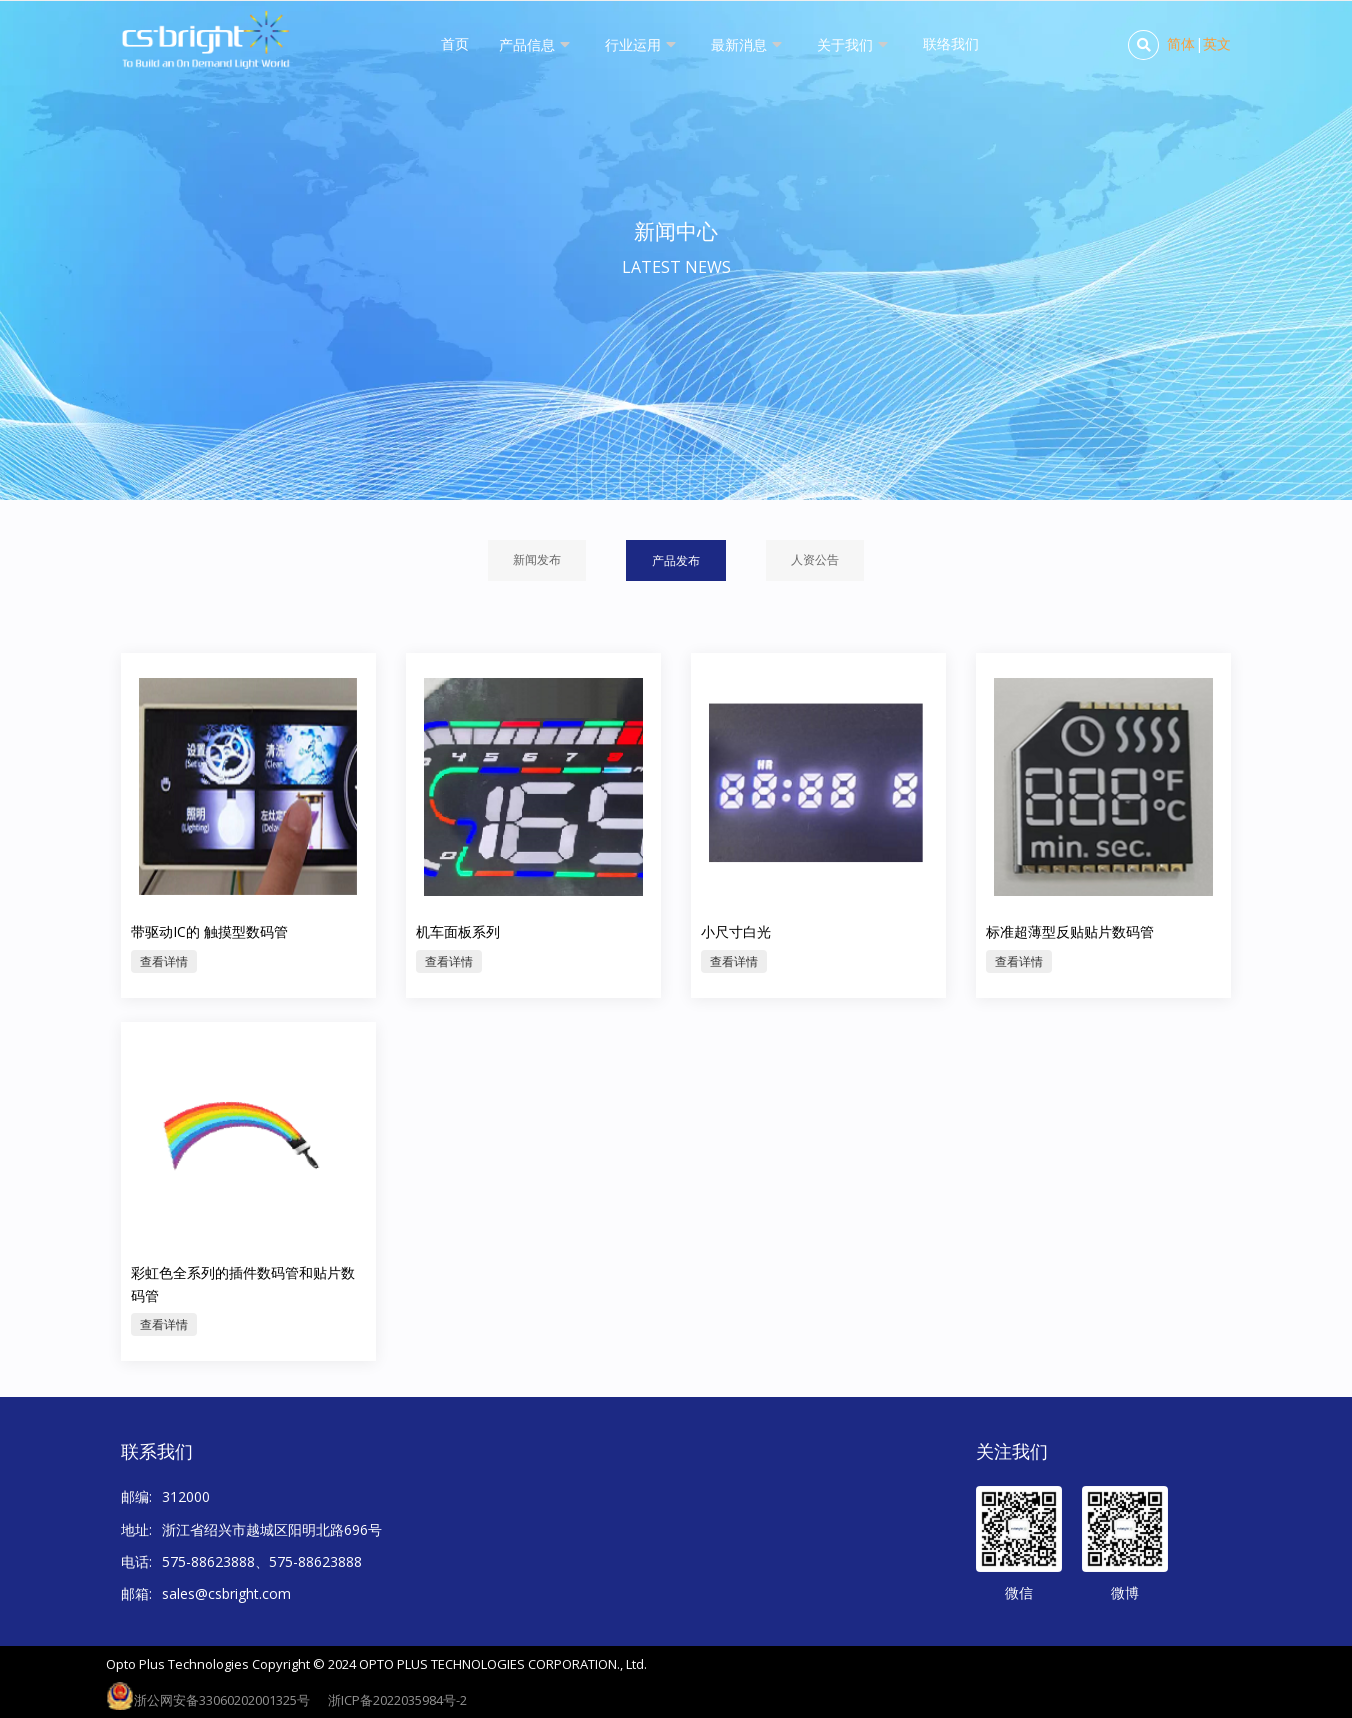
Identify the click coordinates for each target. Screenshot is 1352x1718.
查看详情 (164, 1015)
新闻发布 (537, 559)
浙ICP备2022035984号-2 (397, 1700)
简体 (1181, 43)
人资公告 (815, 559)
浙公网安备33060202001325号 (222, 1700)
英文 (1217, 43)
